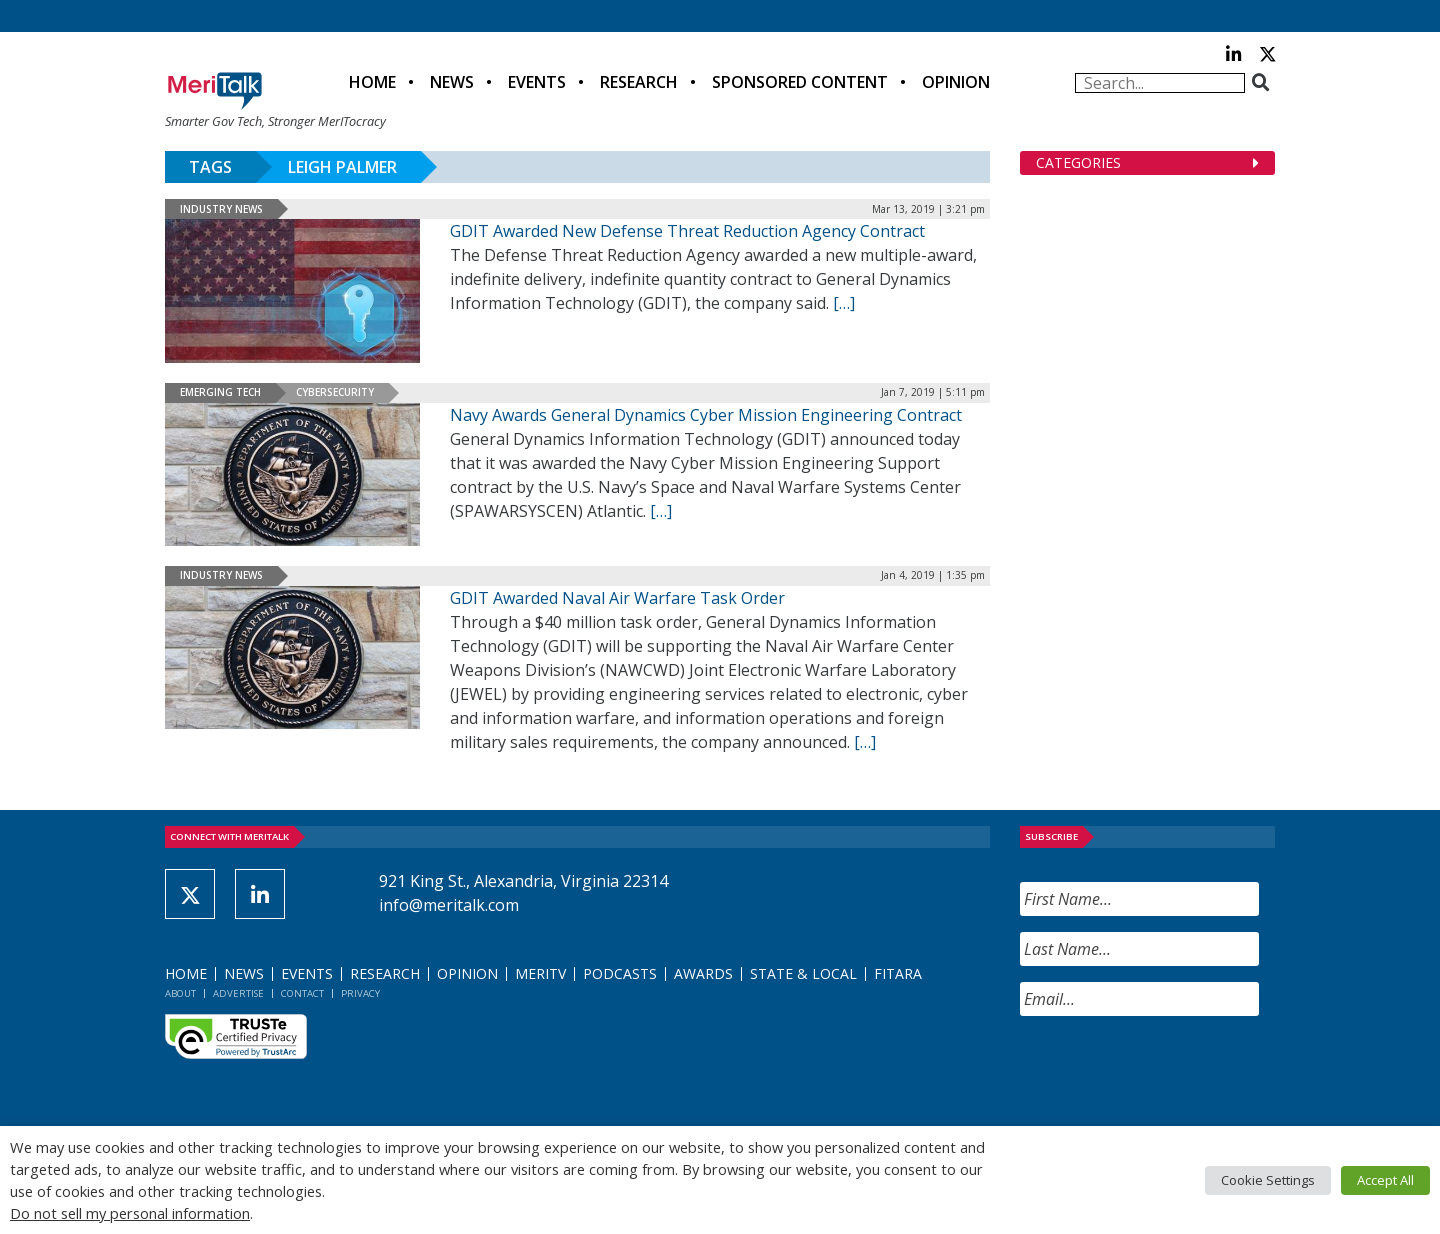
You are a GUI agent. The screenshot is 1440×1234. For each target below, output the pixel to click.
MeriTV (540, 973)
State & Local (803, 973)
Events (537, 82)
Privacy (360, 993)
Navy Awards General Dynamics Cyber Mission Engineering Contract (706, 415)
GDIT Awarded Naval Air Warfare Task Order (617, 598)
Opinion (956, 82)
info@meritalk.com (449, 905)
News (452, 82)
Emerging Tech (220, 392)
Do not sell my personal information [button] (130, 1213)
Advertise (238, 993)
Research (639, 82)
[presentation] (1172, 1071)
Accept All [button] (1385, 1180)
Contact (302, 993)
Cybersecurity (335, 392)
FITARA (898, 973)
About (180, 993)
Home (372, 82)
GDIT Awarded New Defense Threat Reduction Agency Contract (687, 231)
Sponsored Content (800, 82)
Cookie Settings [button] (1268, 1180)
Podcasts (620, 973)
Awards (703, 973)
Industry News (221, 209)
